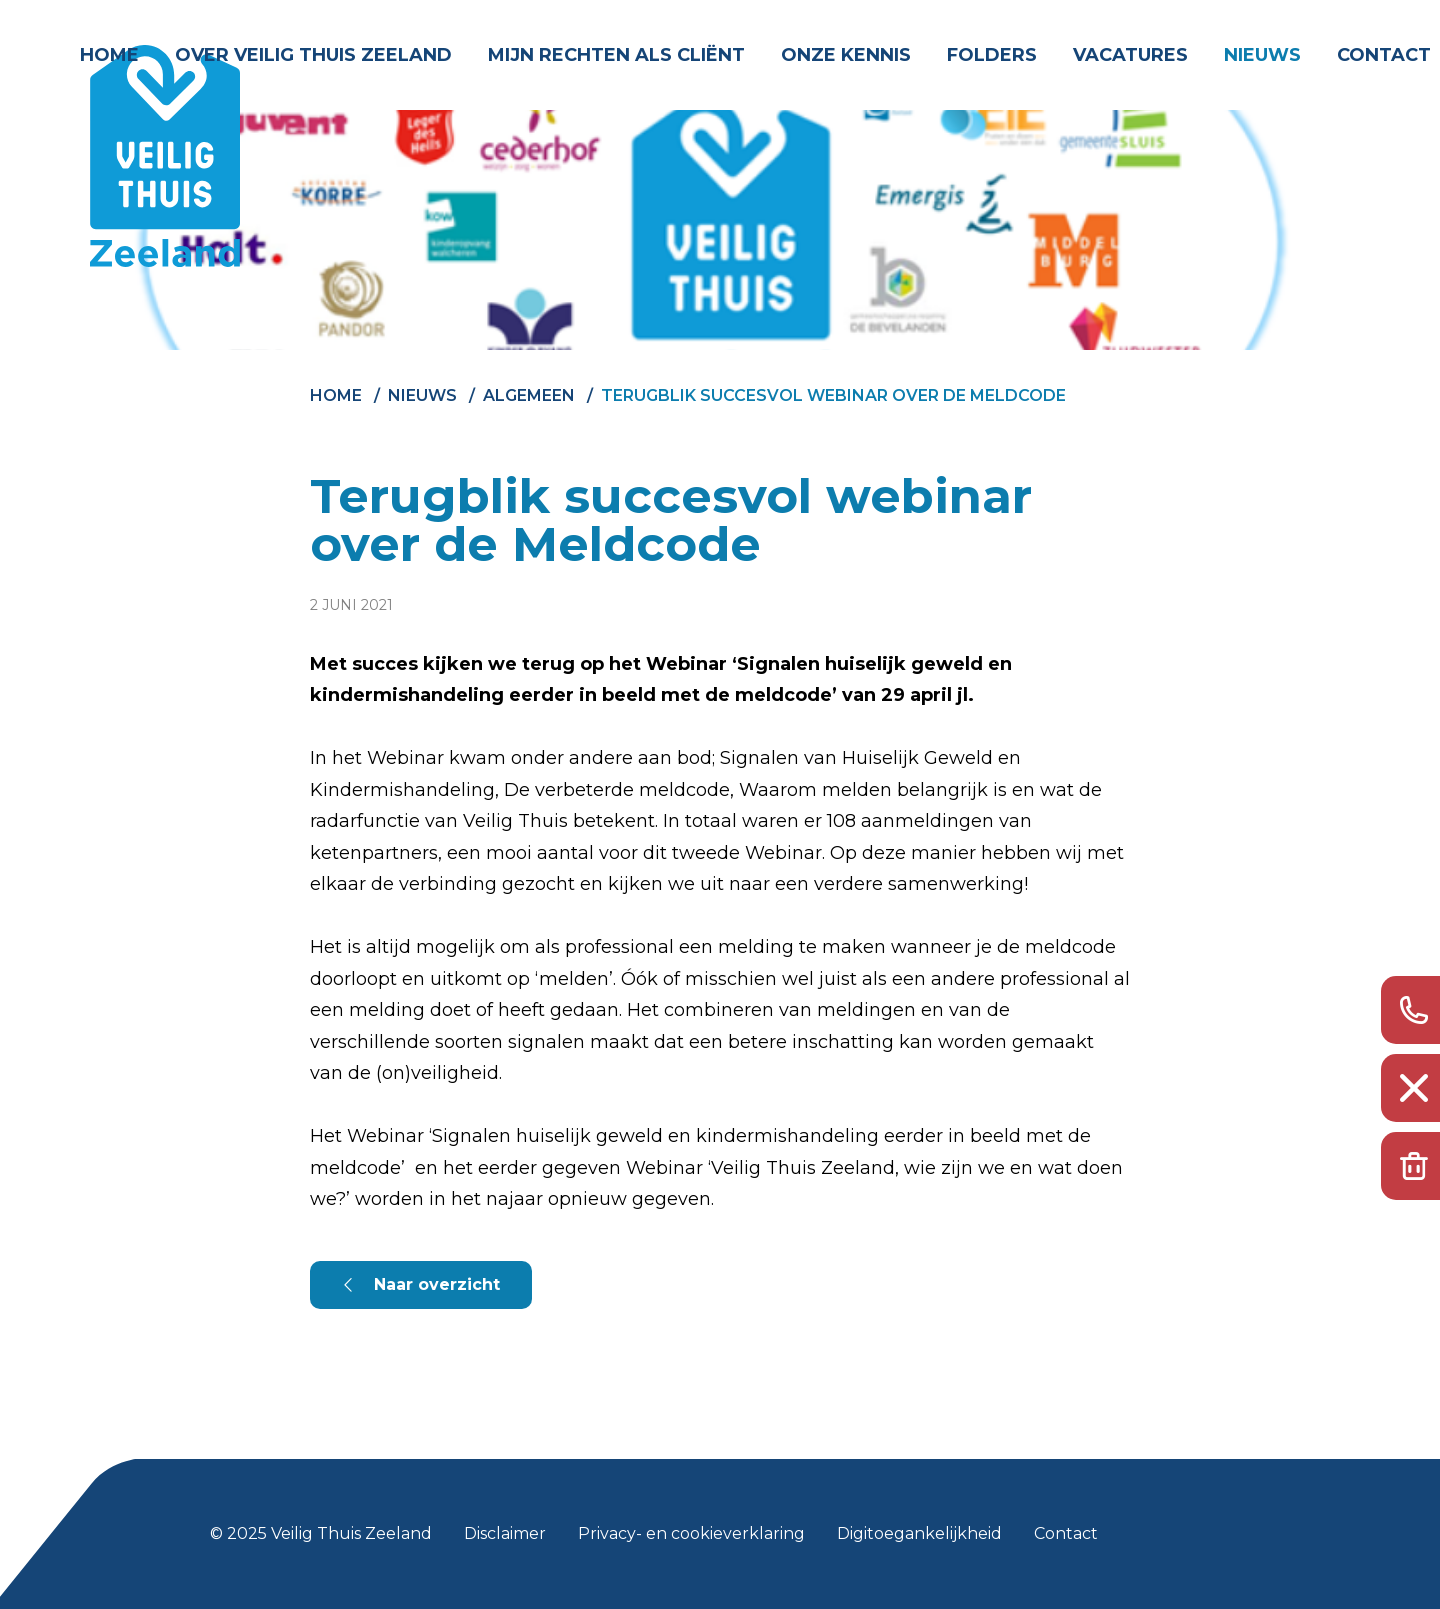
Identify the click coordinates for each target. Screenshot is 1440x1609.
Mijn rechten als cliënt (616, 55)
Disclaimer (505, 1533)
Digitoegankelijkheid (919, 1533)
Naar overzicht (437, 1284)
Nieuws (1262, 55)
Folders (992, 55)
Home (109, 55)
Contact (1384, 55)
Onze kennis (846, 55)
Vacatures (1130, 55)
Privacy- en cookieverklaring (691, 1533)
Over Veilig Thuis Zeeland (313, 55)
